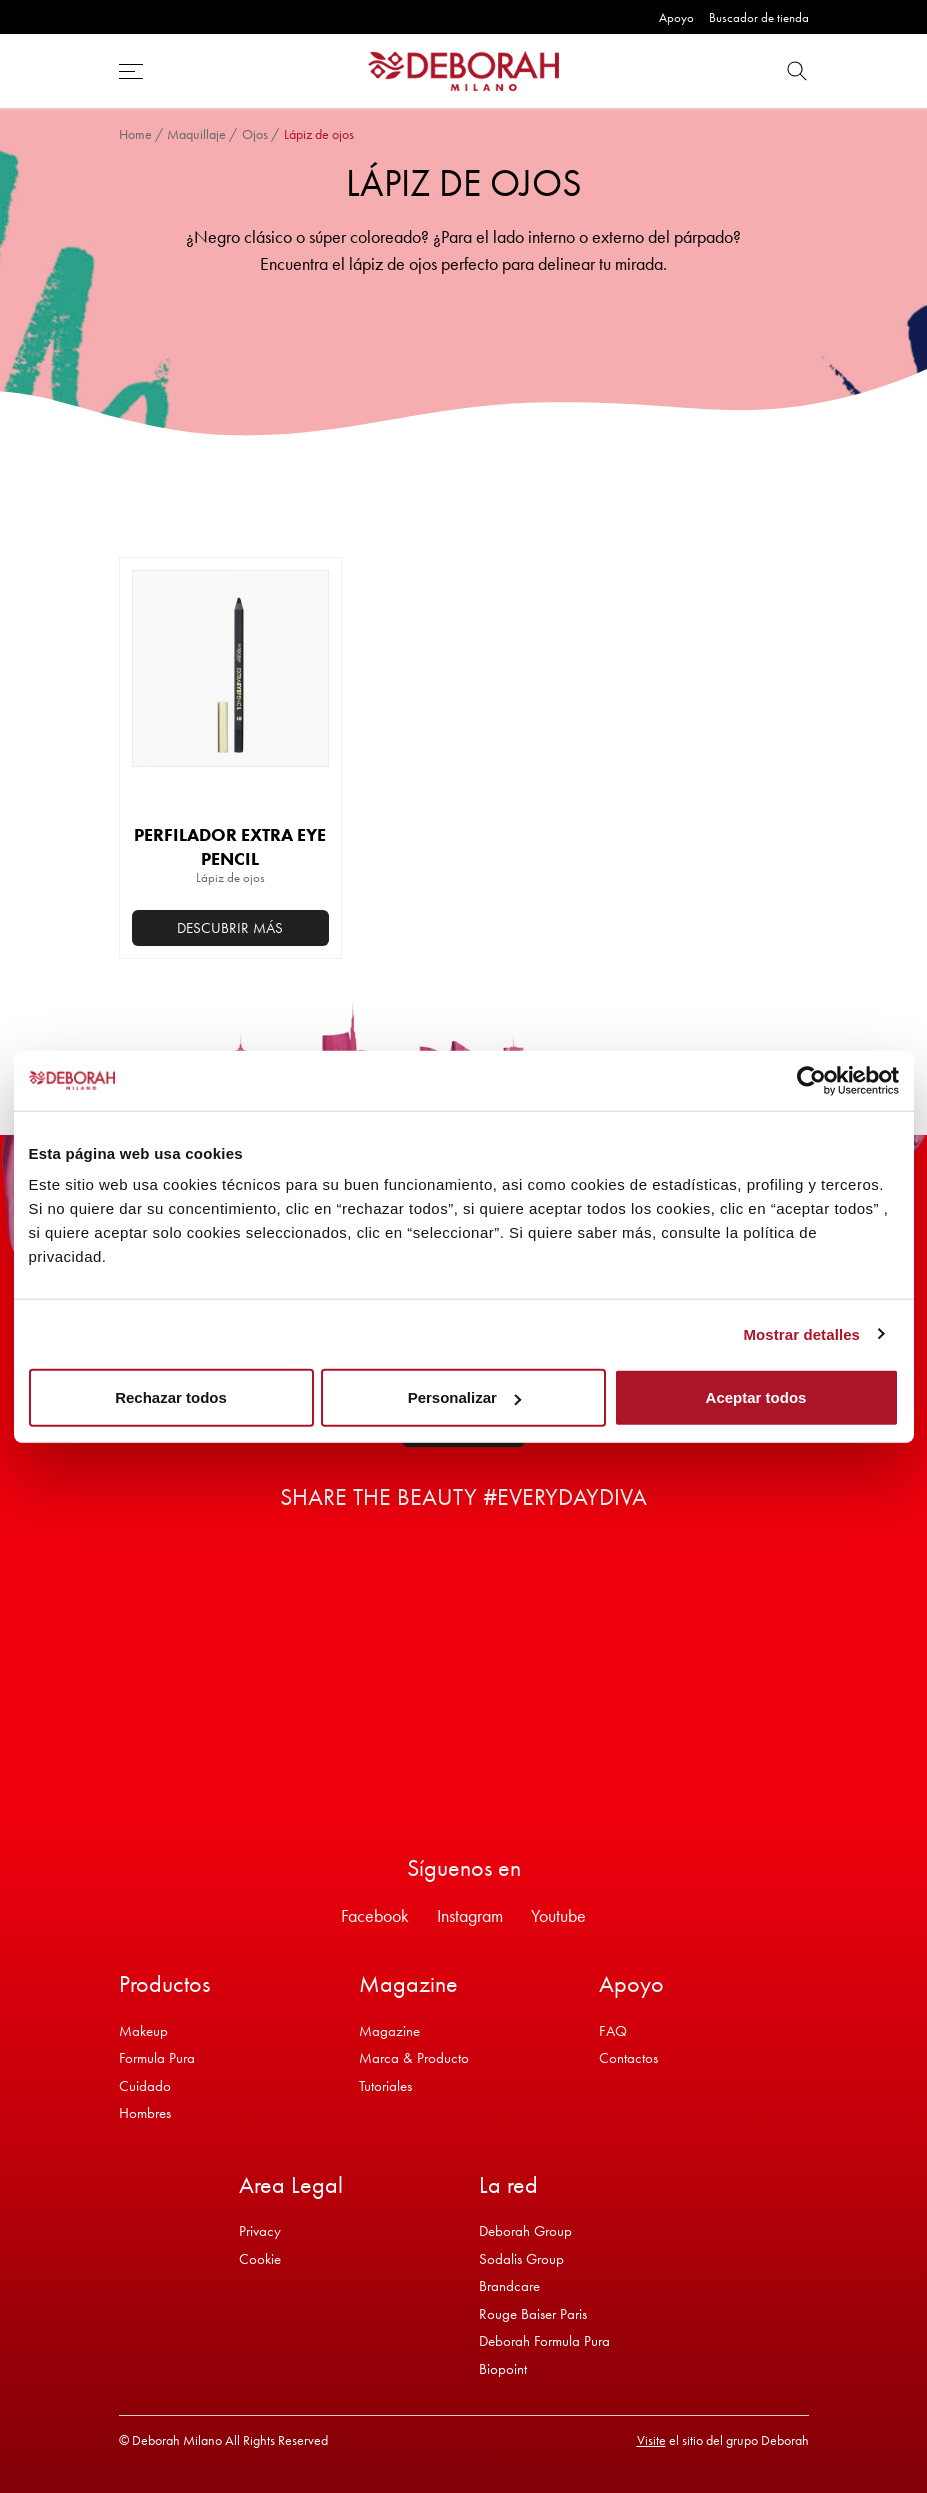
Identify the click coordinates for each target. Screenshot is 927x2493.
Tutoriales (385, 2086)
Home (135, 134)
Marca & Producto (414, 2058)
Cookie (260, 2259)
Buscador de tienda (759, 17)
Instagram (470, 1915)
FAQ (613, 2031)
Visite (651, 2440)
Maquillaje (196, 134)
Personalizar (464, 1397)
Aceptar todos (756, 1397)
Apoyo (676, 17)
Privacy (260, 2231)
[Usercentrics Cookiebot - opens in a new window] (811, 1080)
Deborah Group (525, 2231)
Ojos (255, 134)
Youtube (558, 1915)
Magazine (389, 2031)
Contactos (628, 2058)
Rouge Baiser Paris (533, 2314)
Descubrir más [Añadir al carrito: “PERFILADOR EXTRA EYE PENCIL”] (230, 928)
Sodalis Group (521, 2259)
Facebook (375, 1915)
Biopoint (503, 2369)
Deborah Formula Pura (544, 2341)
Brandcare (509, 2286)
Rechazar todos (171, 1397)
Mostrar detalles (801, 1333)
